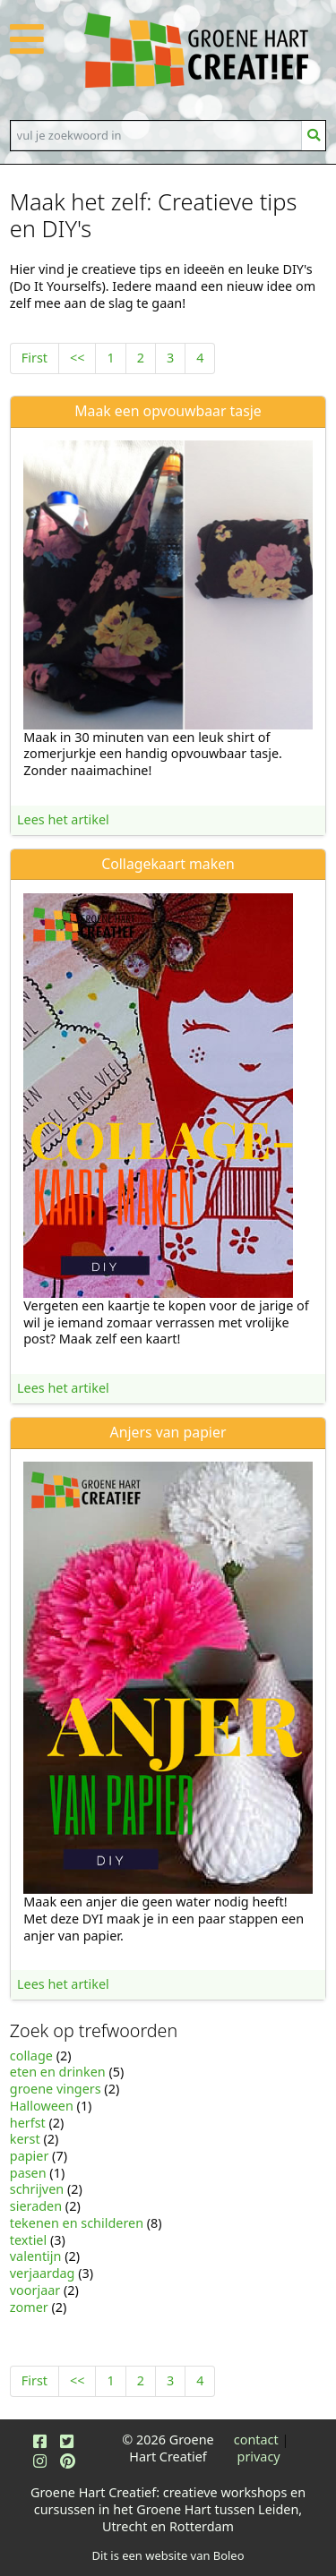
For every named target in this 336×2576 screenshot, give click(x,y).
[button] (27, 48)
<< (77, 357)
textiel (28, 2239)
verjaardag (42, 2273)
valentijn (36, 2256)
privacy (258, 2456)
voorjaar (35, 2290)
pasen (28, 2172)
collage (31, 2055)
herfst (28, 2122)
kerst (25, 2138)
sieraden (36, 2205)
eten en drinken (58, 2071)
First (34, 357)
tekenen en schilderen (76, 2222)
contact (256, 2439)
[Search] (156, 135)
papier (29, 2155)
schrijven (37, 2188)
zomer (29, 2307)
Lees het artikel (63, 819)
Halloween (41, 2105)
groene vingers (55, 2088)
